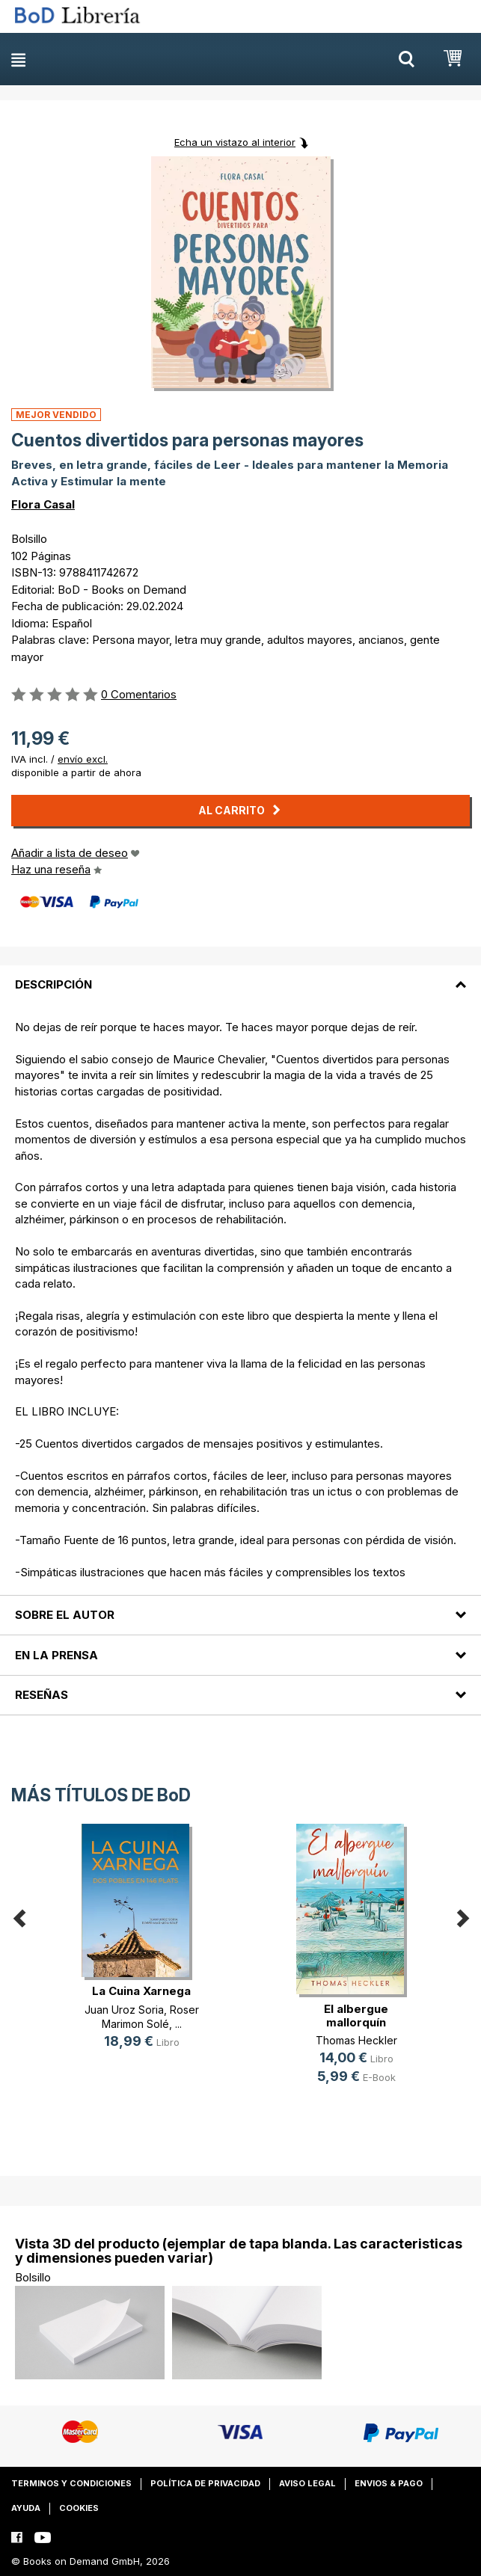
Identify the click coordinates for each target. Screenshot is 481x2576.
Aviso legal (307, 2483)
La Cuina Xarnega (141, 1991)
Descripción (53, 984)
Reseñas (41, 1695)
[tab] (240, 976)
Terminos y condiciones (71, 2483)
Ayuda (25, 2508)
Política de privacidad (205, 2483)
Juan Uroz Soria (124, 2009)
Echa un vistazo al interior (234, 142)
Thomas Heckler (356, 2040)
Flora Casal (43, 504)
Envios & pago (389, 2483)
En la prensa (56, 1655)
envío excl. (83, 759)
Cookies (79, 2508)
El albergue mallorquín (356, 2015)
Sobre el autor (64, 1615)
